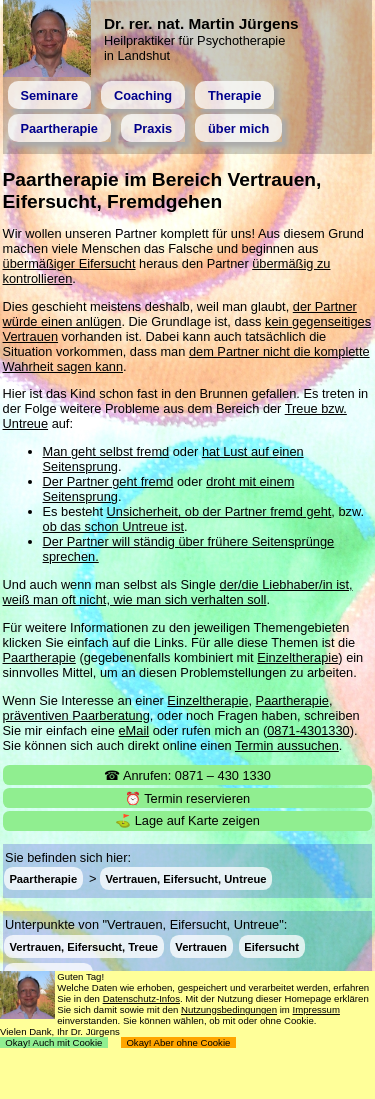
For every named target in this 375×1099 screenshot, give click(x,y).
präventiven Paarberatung (76, 715)
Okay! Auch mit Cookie (54, 1042)
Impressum (315, 1009)
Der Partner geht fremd (108, 481)
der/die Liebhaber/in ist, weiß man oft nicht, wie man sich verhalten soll (178, 592)
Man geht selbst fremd (106, 451)
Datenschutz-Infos (141, 998)
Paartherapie (59, 128)
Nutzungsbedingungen (229, 1009)
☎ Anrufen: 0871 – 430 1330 (187, 775)
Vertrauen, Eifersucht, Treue (83, 946)
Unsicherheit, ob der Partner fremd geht (219, 511)
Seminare (49, 95)
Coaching (143, 95)
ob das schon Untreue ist (114, 526)
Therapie (234, 95)
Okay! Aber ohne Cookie (178, 1042)
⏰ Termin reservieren (187, 798)
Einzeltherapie (297, 657)
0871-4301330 (308, 730)
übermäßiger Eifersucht (69, 263)
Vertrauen (201, 946)
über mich (238, 128)
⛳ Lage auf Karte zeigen (187, 820)
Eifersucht (271, 946)
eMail (134, 730)
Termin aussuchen (287, 745)
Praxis (153, 128)
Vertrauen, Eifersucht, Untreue (186, 879)
